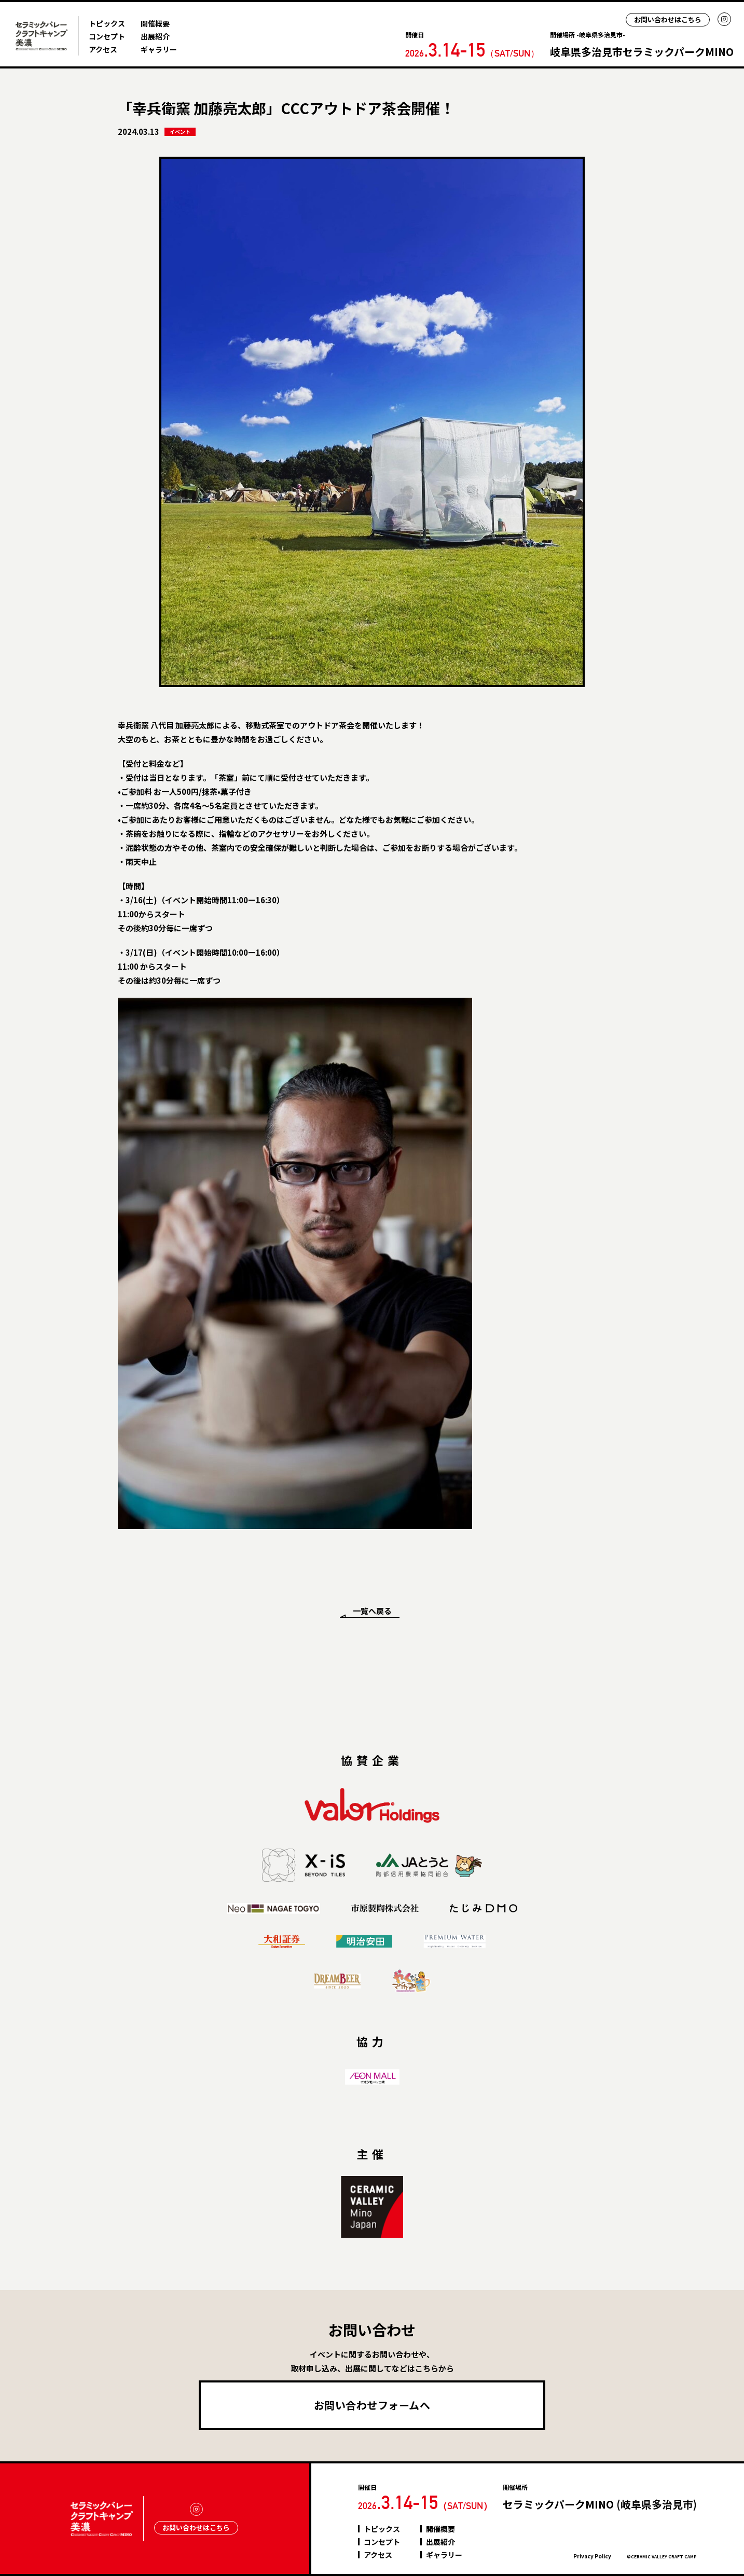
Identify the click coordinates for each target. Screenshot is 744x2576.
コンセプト (107, 36)
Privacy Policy (592, 2556)
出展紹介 (155, 36)
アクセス (103, 49)
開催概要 (155, 23)
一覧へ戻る (372, 1611)
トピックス (107, 23)
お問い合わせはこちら (667, 19)
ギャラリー (159, 49)
